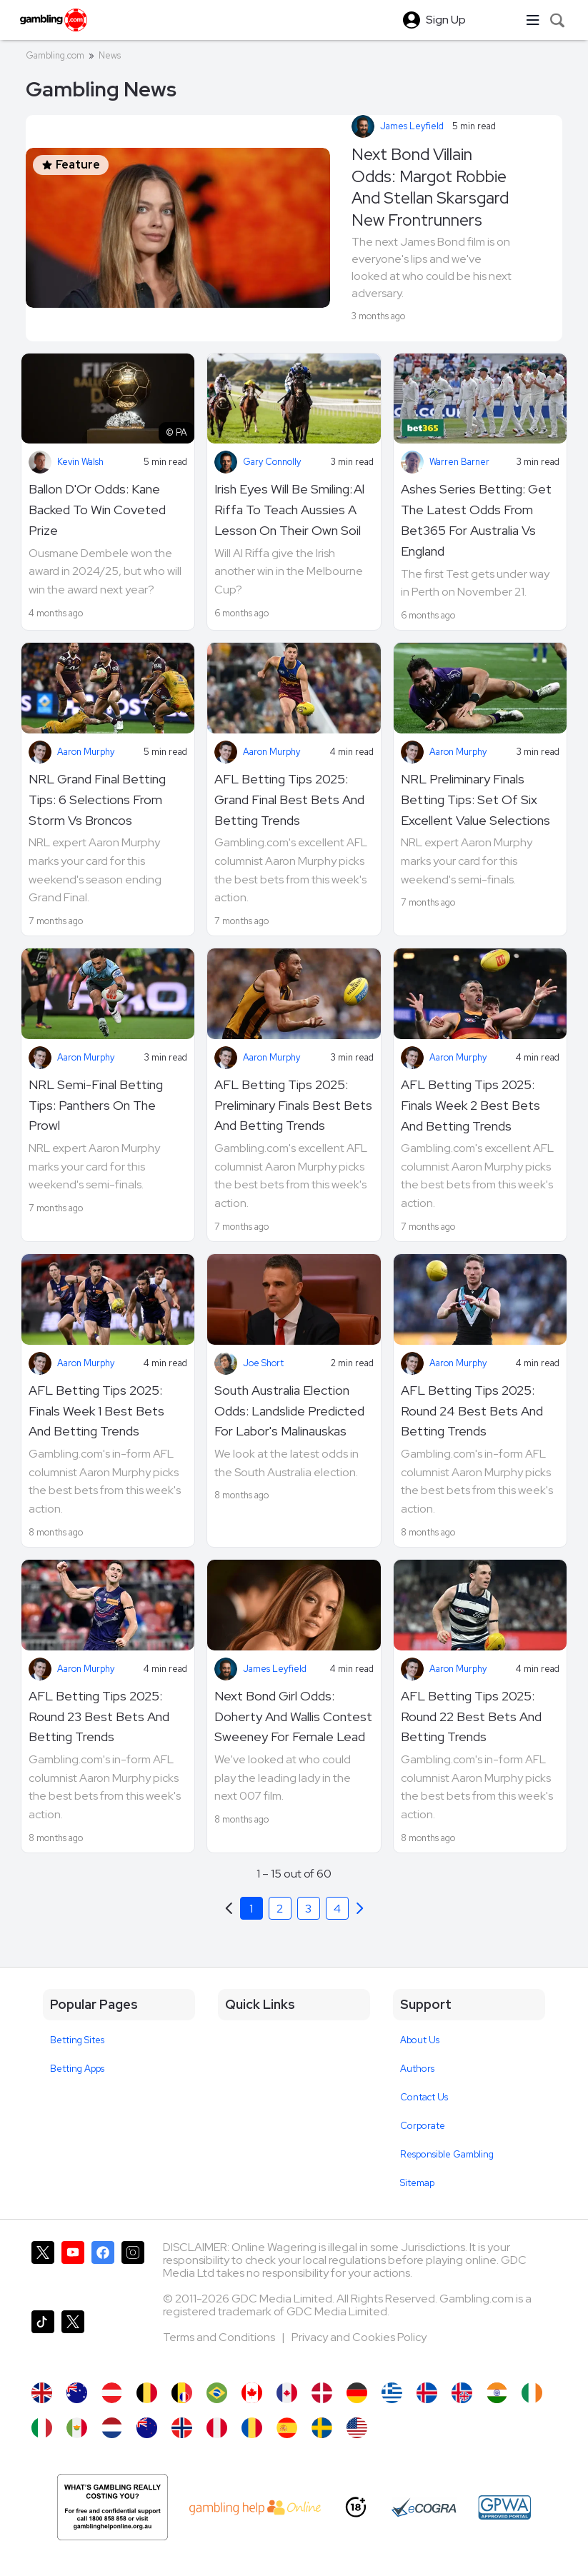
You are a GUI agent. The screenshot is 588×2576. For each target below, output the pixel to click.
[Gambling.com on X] (42, 2270)
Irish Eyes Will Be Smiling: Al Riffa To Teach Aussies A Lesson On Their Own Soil (289, 509)
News (110, 55)
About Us (419, 2040)
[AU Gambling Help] (255, 2507)
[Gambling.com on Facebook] (102, 2270)
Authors (417, 2069)
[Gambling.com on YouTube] (72, 2270)
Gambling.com (55, 55)
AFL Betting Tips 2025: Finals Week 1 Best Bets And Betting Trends (96, 1411)
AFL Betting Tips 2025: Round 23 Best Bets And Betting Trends (99, 1716)
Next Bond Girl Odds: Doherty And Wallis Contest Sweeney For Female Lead (293, 1716)
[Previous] (360, 1908)
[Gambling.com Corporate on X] (72, 2339)
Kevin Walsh (80, 462)
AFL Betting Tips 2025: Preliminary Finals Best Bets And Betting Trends (293, 1105)
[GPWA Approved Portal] (504, 2507)
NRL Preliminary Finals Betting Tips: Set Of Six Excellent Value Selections (475, 799)
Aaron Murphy (85, 752)
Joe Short (263, 1363)
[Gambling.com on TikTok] (42, 2339)
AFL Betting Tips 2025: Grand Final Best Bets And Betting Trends (289, 799)
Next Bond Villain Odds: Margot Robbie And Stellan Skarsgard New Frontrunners (430, 187)
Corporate (422, 2126)
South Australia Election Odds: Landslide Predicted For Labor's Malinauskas (289, 1411)
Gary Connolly (272, 462)
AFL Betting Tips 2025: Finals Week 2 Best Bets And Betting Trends (470, 1105)
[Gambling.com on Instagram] (132, 2270)
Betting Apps (77, 2069)
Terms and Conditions (220, 2337)
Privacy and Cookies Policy (359, 2337)
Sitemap (417, 2183)
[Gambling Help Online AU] (112, 2507)
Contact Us (424, 2097)
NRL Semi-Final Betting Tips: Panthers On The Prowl (96, 1105)
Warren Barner (459, 462)
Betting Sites (77, 2040)
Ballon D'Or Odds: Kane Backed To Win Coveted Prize (97, 509)
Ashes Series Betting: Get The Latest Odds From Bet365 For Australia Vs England (476, 519)
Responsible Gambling (447, 2154)
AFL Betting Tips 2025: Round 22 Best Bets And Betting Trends (471, 1716)
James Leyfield (412, 126)
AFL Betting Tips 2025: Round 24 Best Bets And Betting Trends (472, 1411)
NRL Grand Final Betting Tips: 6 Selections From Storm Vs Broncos (97, 799)
